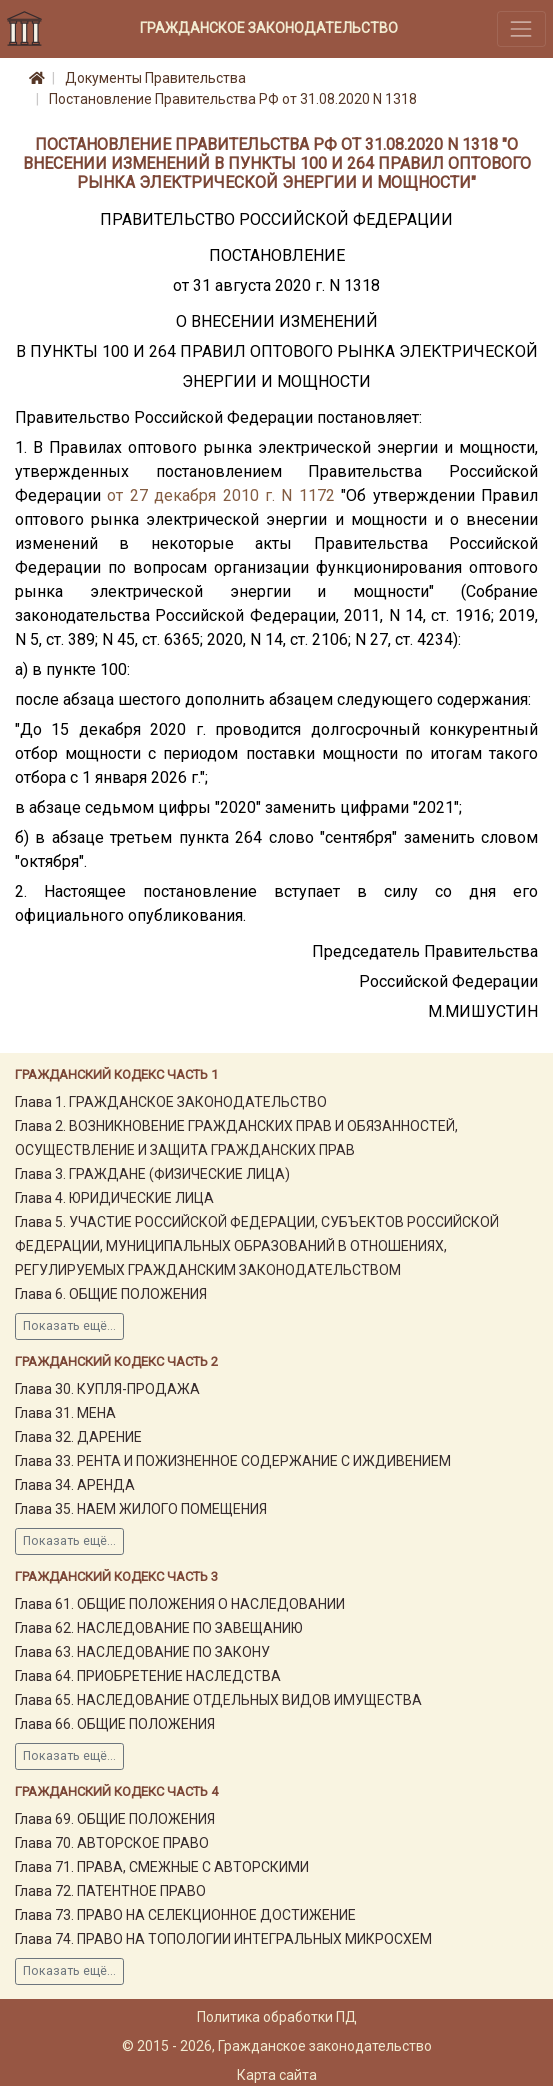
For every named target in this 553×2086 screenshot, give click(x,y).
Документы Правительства (155, 78)
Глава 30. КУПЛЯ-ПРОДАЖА (107, 1389)
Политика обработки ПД (277, 2017)
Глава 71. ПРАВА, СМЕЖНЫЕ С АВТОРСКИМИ (162, 1867)
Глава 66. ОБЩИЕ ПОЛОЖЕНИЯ (115, 1724)
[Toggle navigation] (521, 28)
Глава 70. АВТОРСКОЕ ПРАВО (112, 1843)
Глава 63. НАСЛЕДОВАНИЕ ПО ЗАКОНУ (142, 1652)
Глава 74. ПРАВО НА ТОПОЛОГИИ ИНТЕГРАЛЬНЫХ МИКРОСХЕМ (223, 1939)
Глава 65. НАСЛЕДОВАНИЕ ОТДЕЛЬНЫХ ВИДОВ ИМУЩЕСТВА (218, 1700)
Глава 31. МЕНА (65, 1413)
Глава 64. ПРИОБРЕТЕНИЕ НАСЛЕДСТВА (148, 1676)
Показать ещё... (69, 1326)
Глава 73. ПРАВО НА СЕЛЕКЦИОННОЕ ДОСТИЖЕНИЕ (185, 1915)
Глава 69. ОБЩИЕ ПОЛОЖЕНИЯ (115, 1819)
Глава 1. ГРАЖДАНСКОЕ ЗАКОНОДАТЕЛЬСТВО (171, 1102)
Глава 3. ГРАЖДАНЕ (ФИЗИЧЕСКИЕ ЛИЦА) (152, 1174)
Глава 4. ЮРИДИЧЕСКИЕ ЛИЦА (114, 1198)
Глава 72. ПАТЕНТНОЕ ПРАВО (110, 1891)
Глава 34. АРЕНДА (75, 1485)
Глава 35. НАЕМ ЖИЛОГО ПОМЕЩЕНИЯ (141, 1509)
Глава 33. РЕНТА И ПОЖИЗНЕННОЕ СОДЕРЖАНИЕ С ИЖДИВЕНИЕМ (233, 1461)
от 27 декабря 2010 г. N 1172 (220, 495)
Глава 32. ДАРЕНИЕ (78, 1437)
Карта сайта (277, 2075)
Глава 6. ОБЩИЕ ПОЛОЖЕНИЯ (111, 1294)
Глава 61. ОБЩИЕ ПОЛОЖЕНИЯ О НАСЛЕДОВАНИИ (180, 1604)
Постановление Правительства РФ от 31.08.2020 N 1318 (233, 99)
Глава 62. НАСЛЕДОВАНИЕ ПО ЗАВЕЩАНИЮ (159, 1628)
